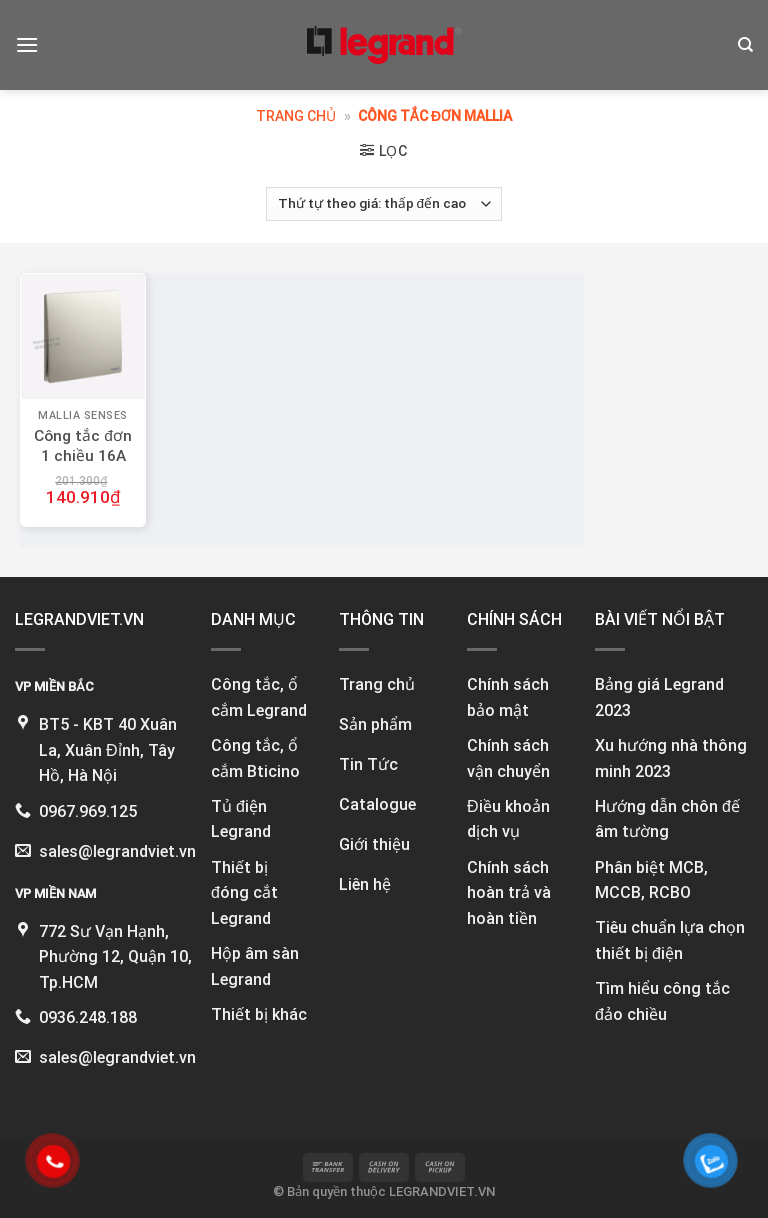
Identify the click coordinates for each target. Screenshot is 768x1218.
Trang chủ (296, 116)
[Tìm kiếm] (745, 45)
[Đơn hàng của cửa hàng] (383, 204)
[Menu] (27, 44)
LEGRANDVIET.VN (442, 1191)
